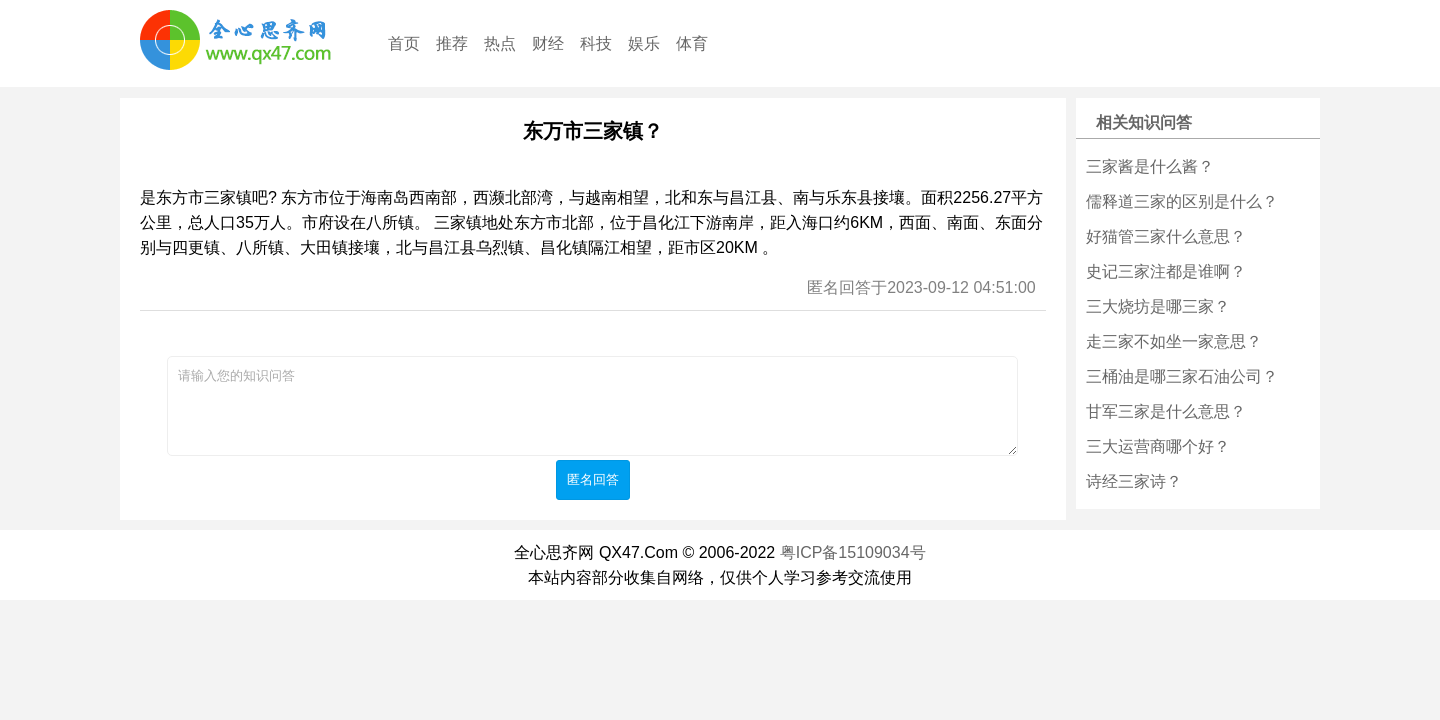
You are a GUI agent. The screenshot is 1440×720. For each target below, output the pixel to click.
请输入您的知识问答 (592, 406)
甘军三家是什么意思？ (1166, 411)
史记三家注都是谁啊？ (1166, 271)
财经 (548, 43)
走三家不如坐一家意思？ (1174, 341)
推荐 (452, 43)
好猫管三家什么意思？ (1166, 236)
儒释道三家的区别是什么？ (1182, 201)
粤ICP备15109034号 (853, 552)
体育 (692, 43)
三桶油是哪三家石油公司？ (1182, 376)
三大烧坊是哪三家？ (1158, 306)
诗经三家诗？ (1134, 481)
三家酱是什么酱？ (1150, 166)
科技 (596, 43)
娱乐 (644, 43)
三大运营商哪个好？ (1158, 446)
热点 (500, 43)
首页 (404, 43)
